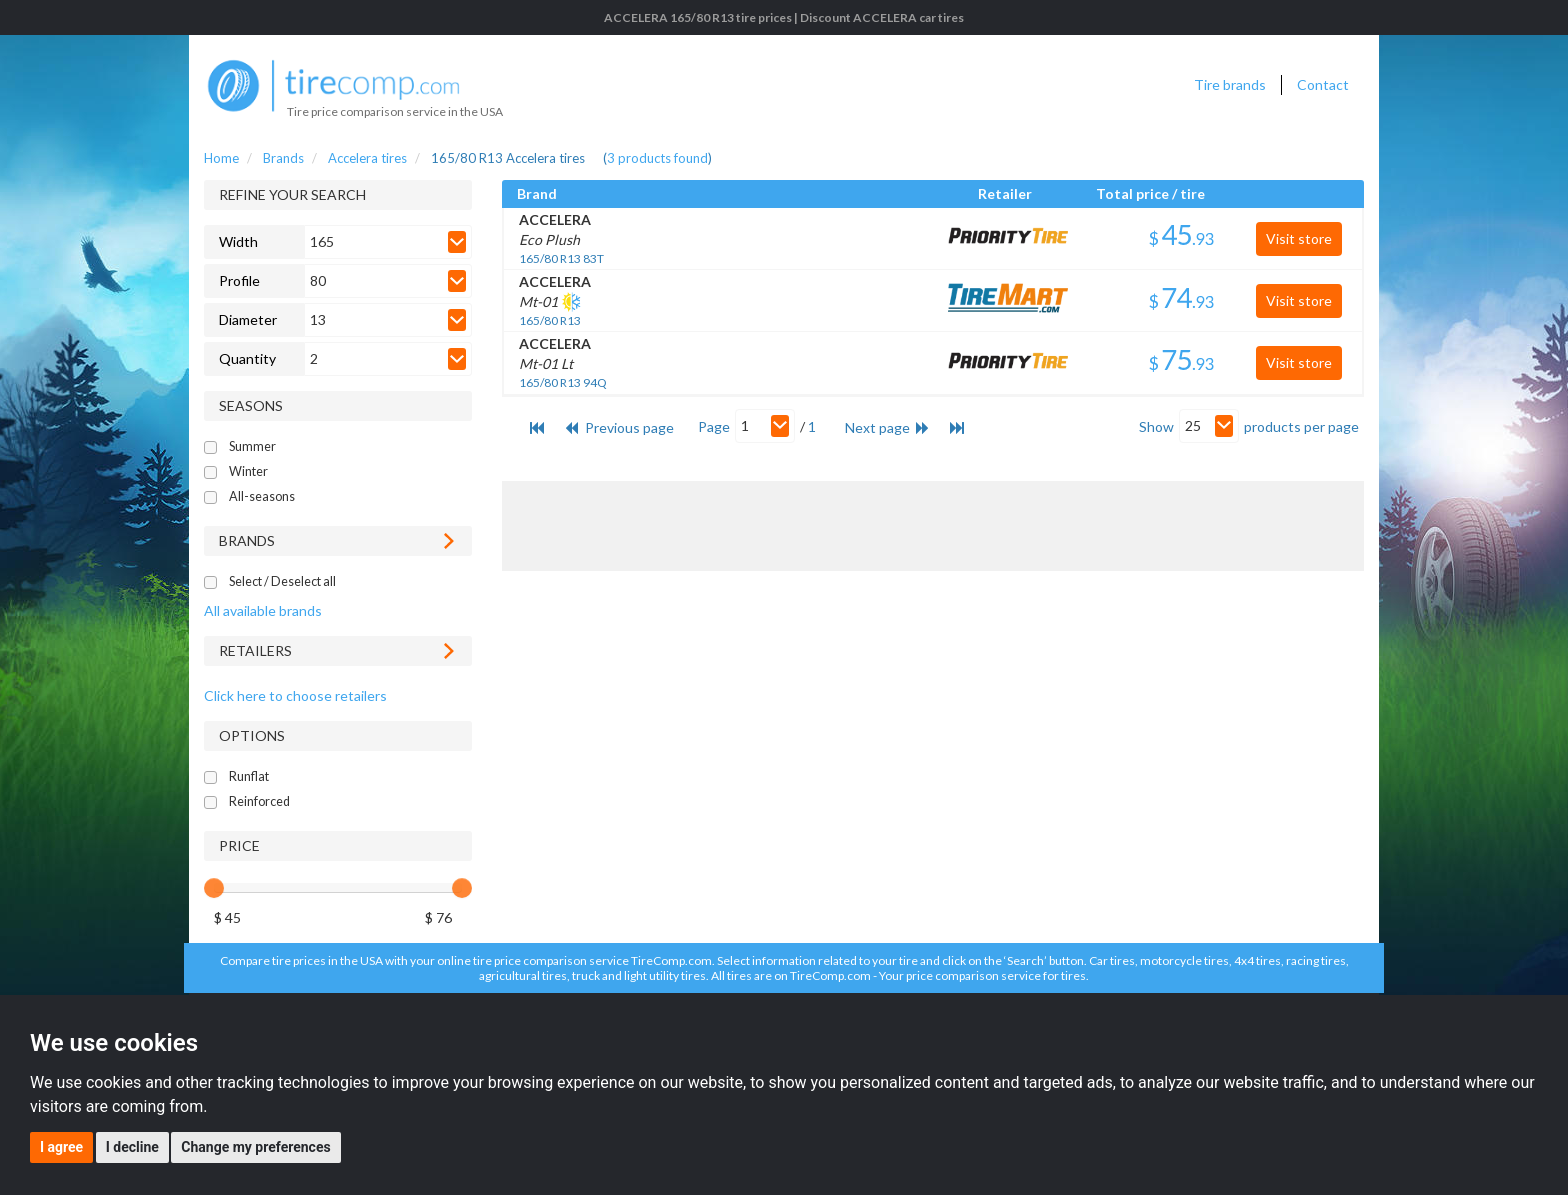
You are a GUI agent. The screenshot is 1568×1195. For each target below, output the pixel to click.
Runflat (249, 776)
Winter (248, 471)
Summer (252, 446)
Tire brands (1230, 84)
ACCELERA (555, 219)
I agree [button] (61, 1147)
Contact (1323, 84)
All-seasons (262, 496)
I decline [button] (132, 1147)
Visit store (1299, 238)
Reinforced (259, 801)
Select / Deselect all (282, 581)
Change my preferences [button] (255, 1147)
